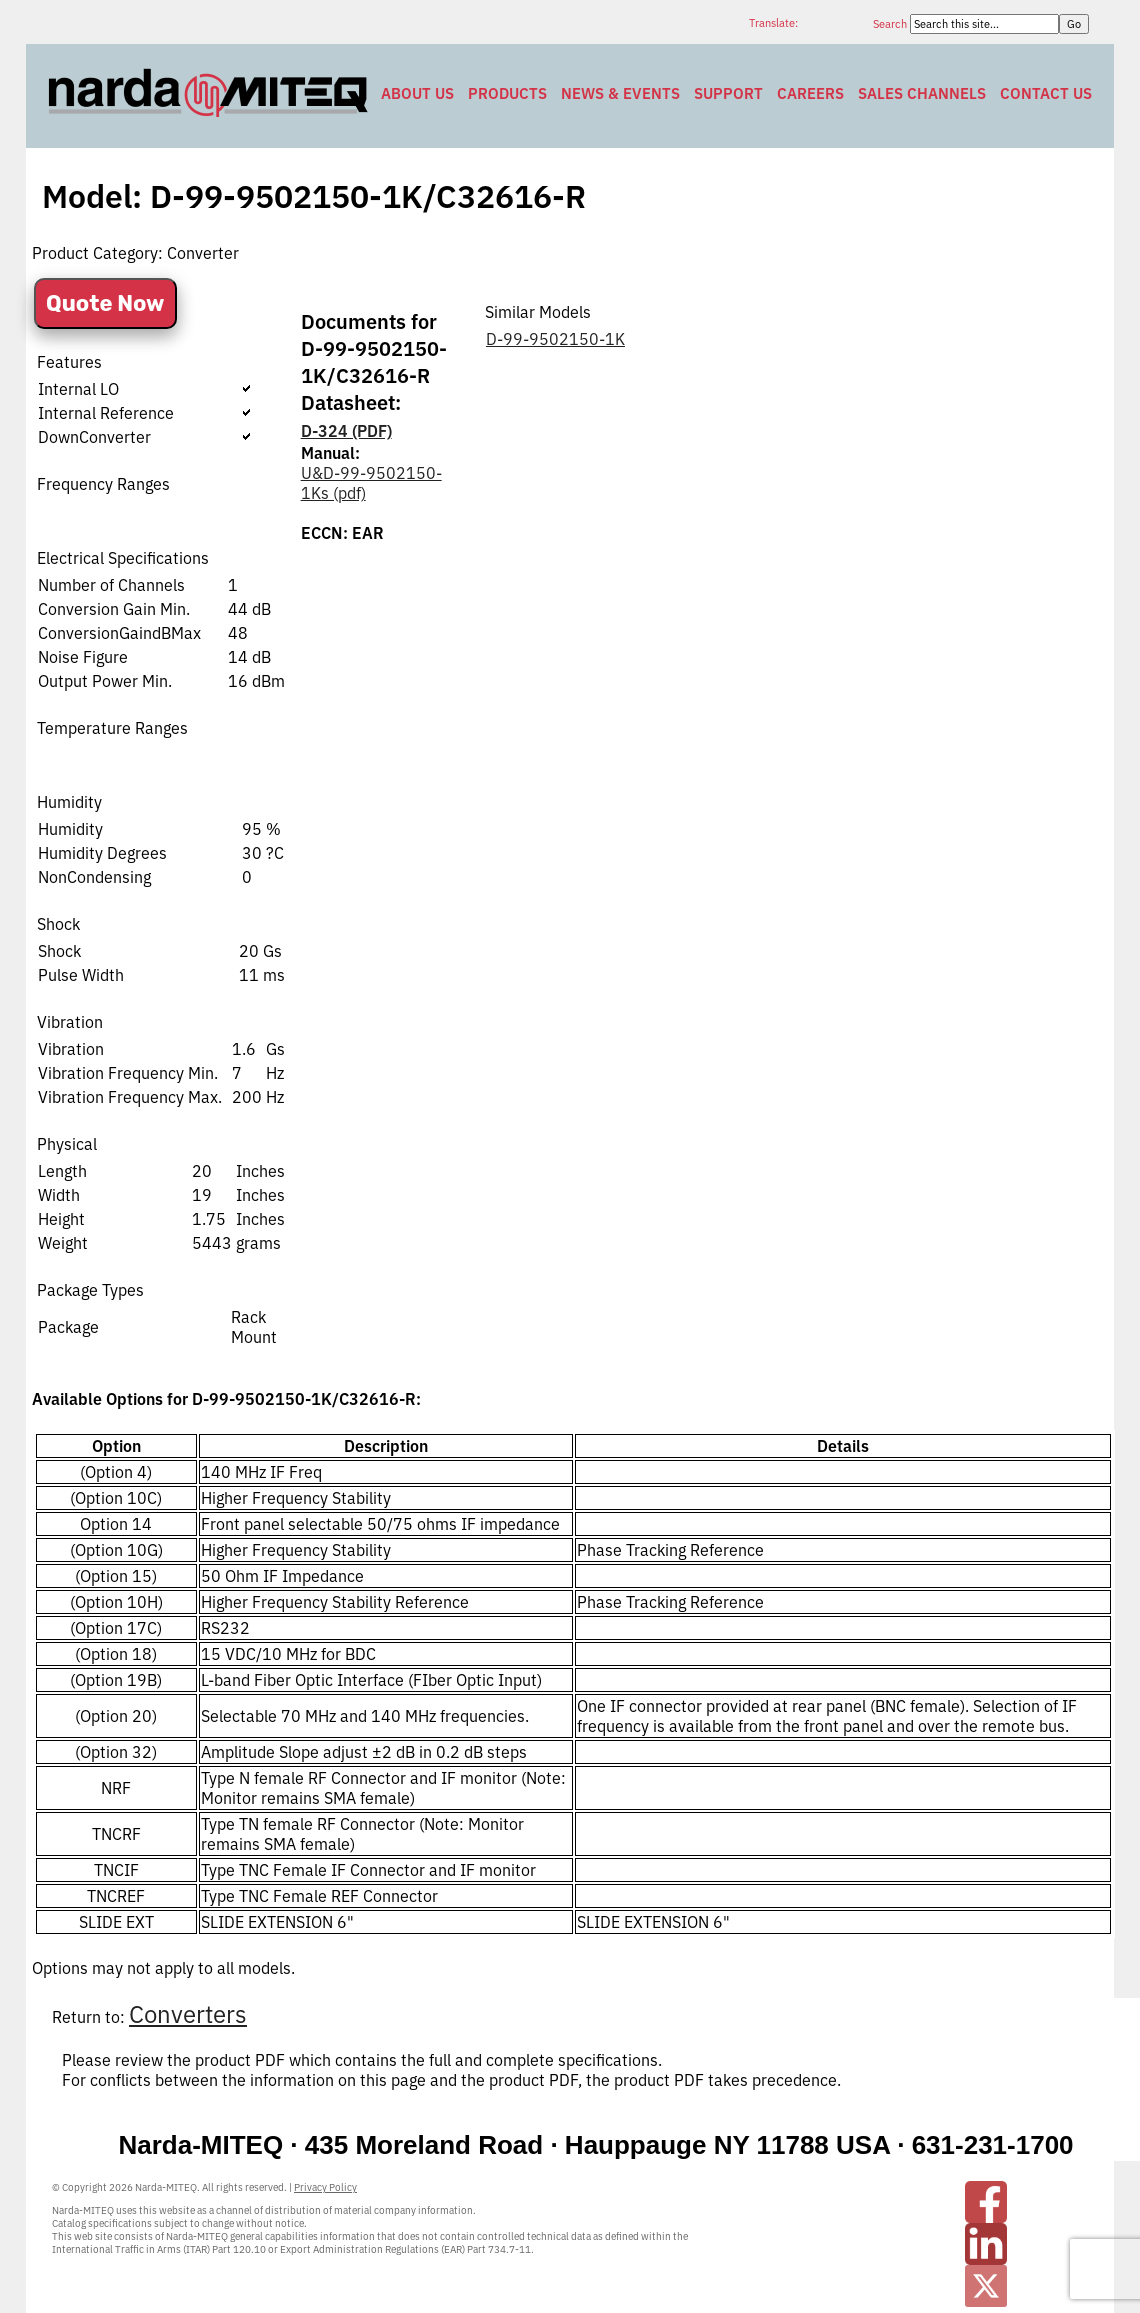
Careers (810, 93)
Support (728, 93)
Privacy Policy (325, 2187)
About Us (417, 93)
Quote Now (105, 303)
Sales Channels (922, 93)
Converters (188, 2014)
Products (507, 93)
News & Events (620, 93)
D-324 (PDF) (346, 431)
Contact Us (1046, 93)
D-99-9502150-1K (555, 339)
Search (891, 24)
